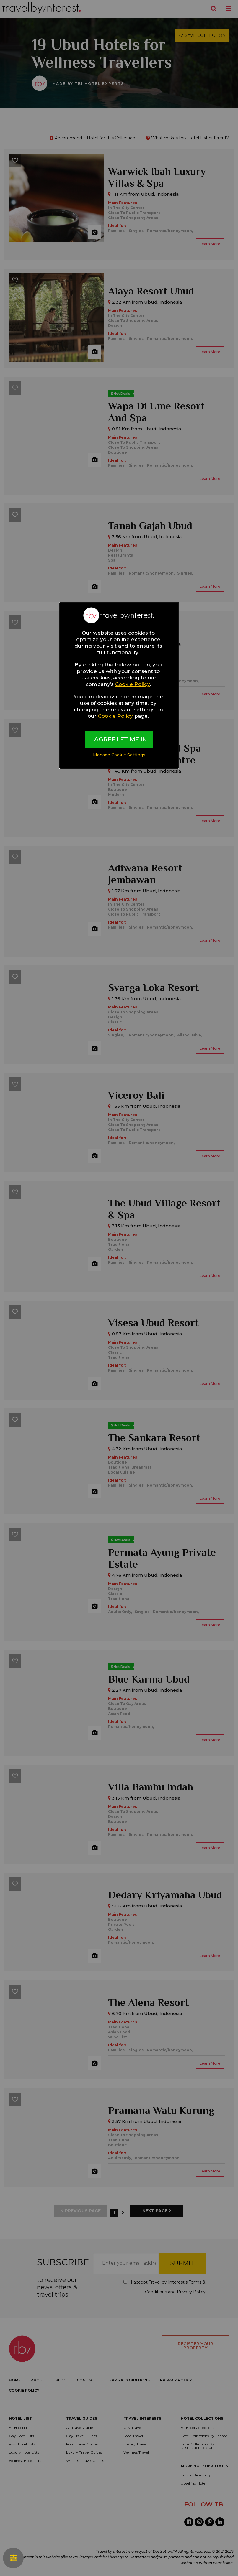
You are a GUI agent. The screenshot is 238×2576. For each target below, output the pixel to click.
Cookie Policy (132, 684)
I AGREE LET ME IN (119, 739)
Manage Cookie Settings (119, 755)
